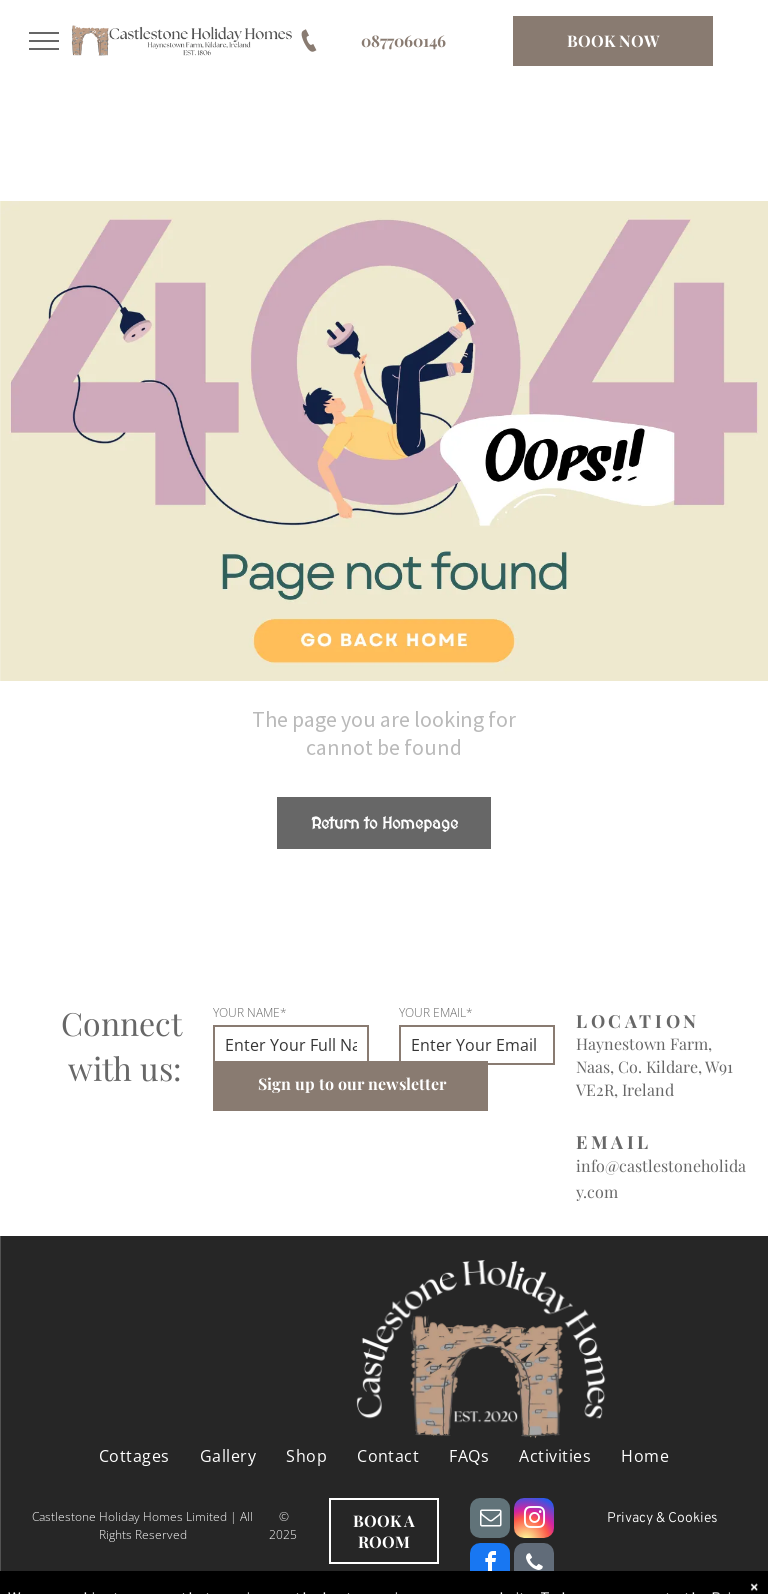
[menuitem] (134, 1456)
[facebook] (490, 1565)
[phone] (534, 1565)
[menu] (44, 41)
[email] (490, 1520)
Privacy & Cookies (662, 1518)
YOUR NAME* (250, 1012)
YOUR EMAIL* (436, 1012)
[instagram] (534, 1520)
